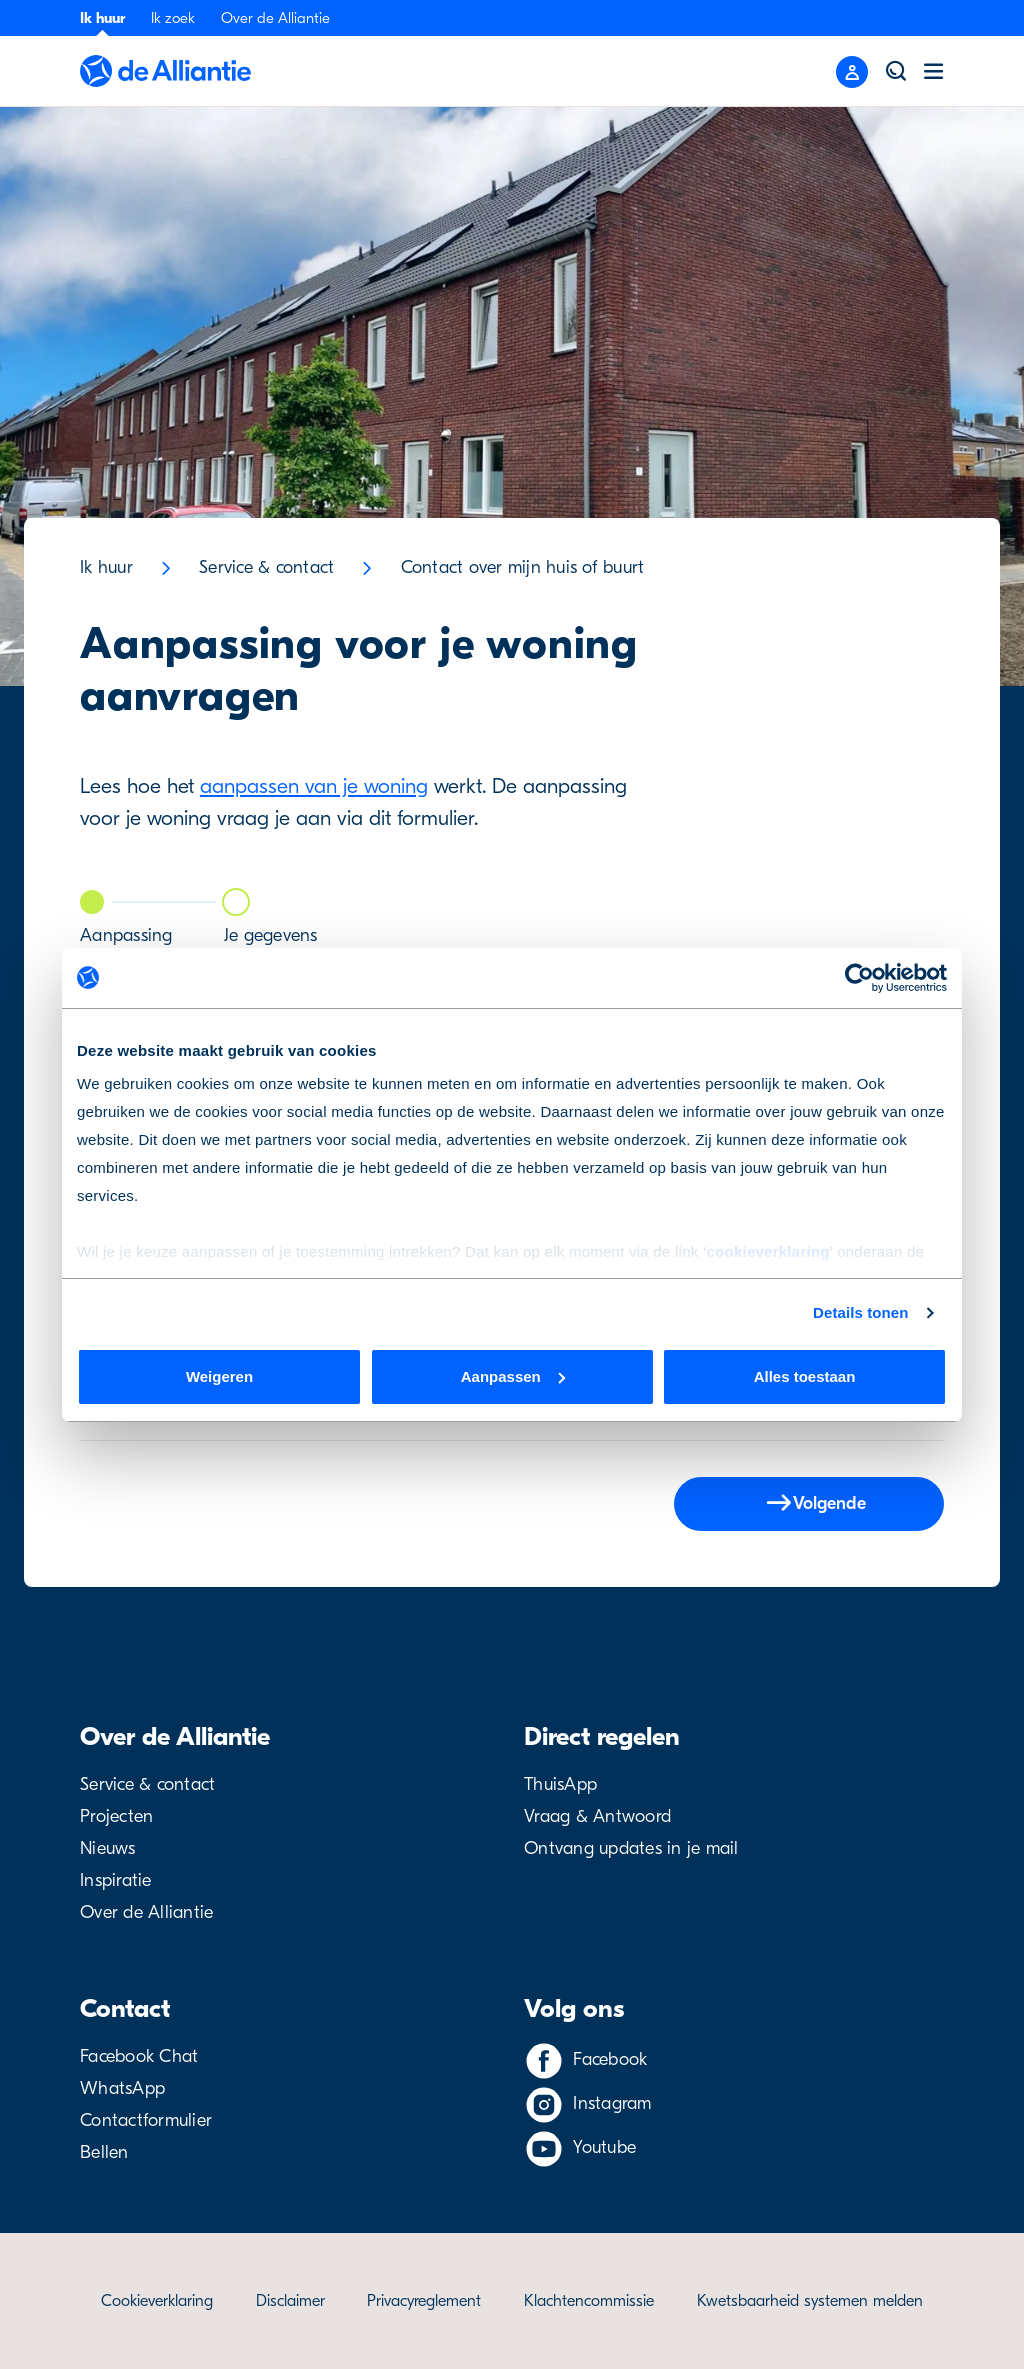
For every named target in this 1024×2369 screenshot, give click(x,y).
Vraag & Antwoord (597, 1816)
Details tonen (860, 1312)
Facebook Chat (139, 2056)
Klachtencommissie (589, 2301)
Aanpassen (513, 1376)
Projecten (116, 1816)
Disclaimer (290, 2301)
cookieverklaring (767, 1251)
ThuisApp (560, 1784)
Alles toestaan (805, 1376)
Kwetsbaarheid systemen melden (810, 2301)
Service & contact (266, 567)
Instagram (612, 2103)
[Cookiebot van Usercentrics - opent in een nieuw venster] (859, 978)
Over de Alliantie (275, 18)
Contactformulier (146, 2120)
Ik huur (102, 18)
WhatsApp (122, 2088)
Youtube (604, 2147)
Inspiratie (116, 1880)
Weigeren (219, 1376)
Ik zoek (173, 18)
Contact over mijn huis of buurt (523, 567)
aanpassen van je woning (314, 786)
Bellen (104, 2152)
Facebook (610, 2059)
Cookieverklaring (157, 2301)
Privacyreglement (424, 2301)
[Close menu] (852, 72)
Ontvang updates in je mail (631, 1848)
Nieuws (108, 1848)
